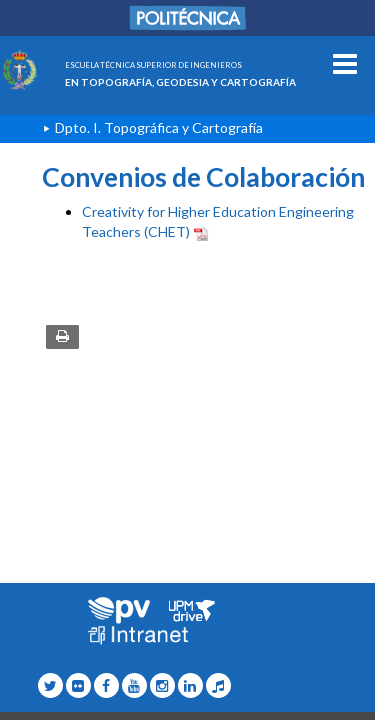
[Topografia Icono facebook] (106, 685)
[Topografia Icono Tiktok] (218, 685)
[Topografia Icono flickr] (78, 685)
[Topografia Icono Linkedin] (190, 685)
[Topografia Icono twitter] (50, 685)
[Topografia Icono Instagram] (162, 685)
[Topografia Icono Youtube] (134, 685)
